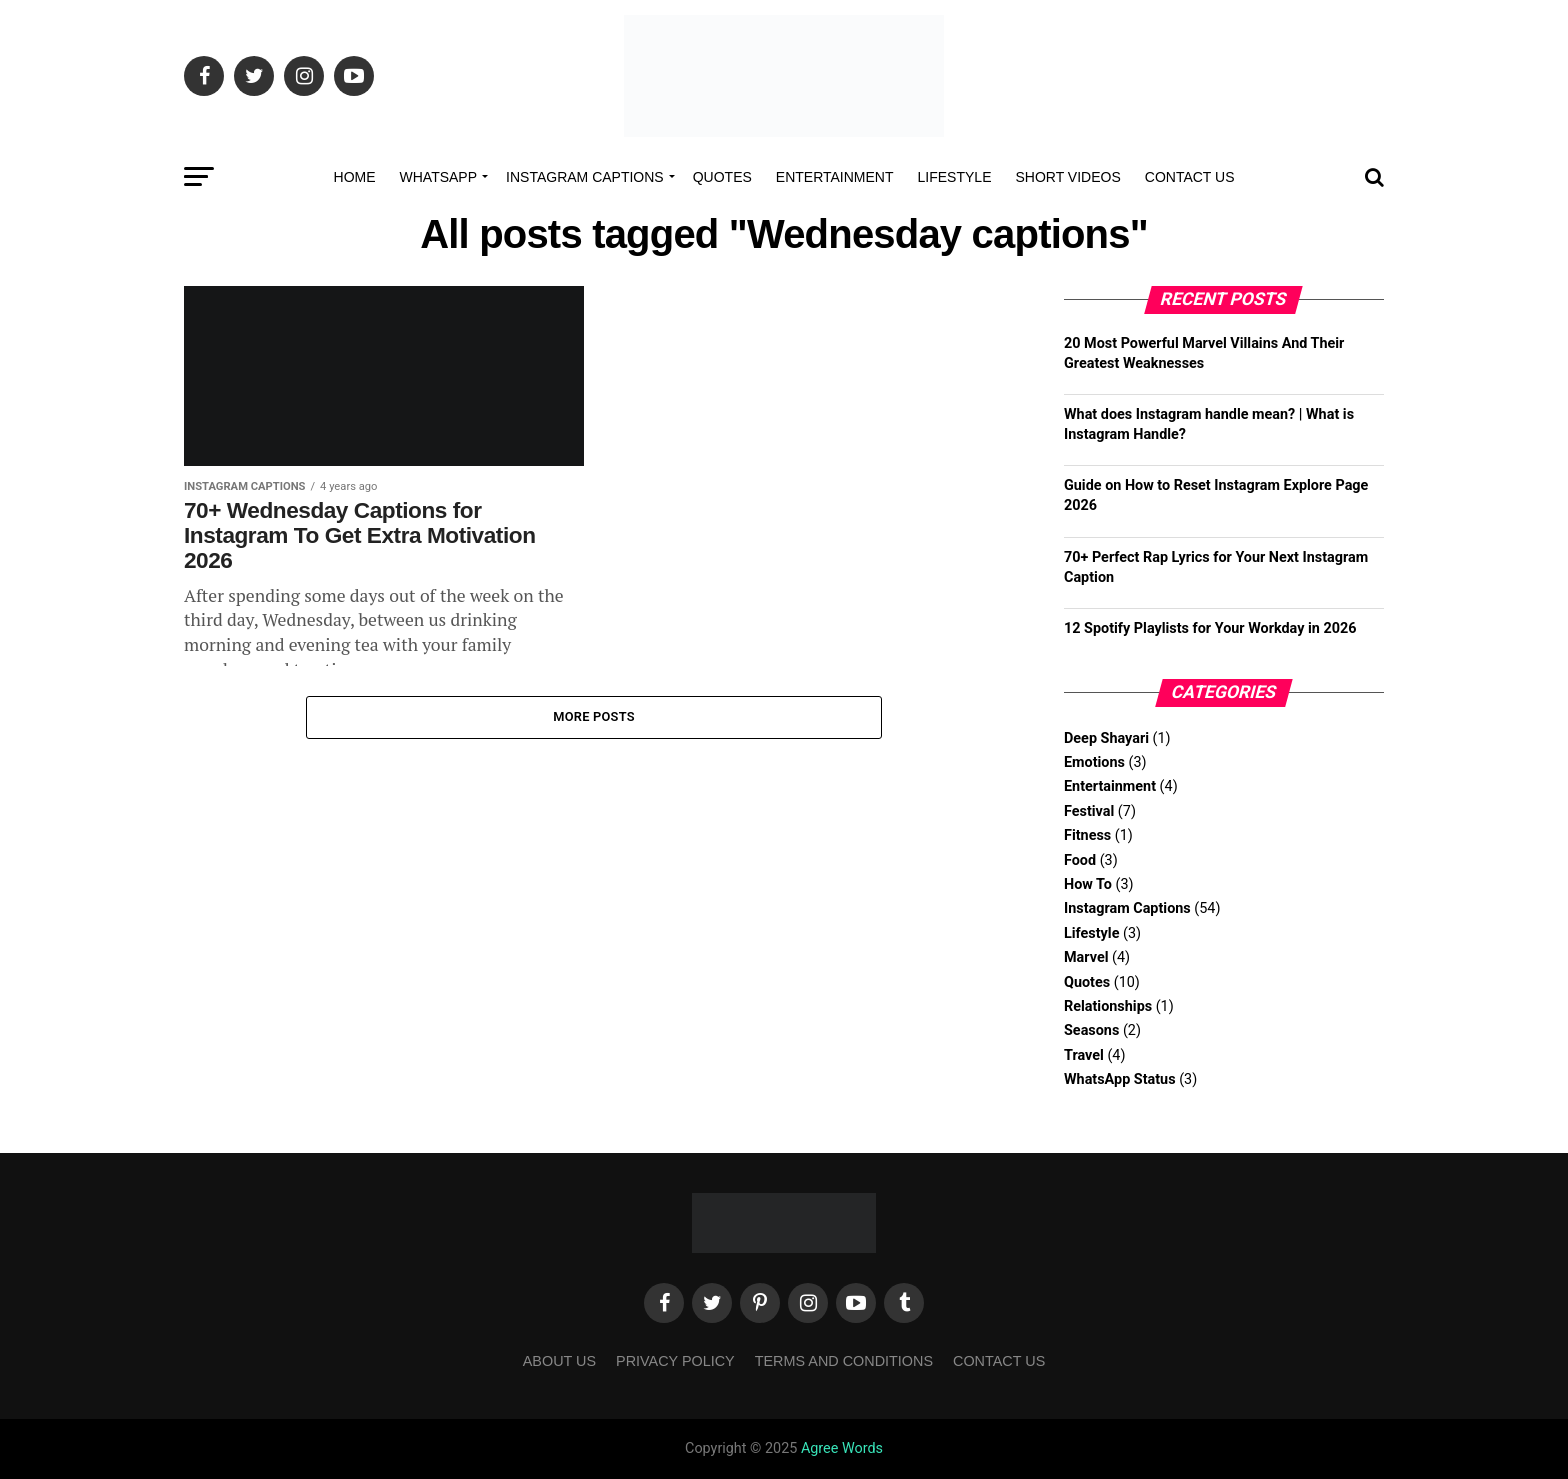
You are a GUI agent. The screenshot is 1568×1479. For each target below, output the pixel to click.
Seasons (1091, 1030)
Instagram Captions (585, 177)
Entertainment (835, 177)
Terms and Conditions (844, 1361)
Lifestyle (955, 177)
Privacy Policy (675, 1361)
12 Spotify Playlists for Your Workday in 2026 (1210, 628)
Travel (1084, 1055)
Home (355, 177)
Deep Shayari (1106, 738)
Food (1080, 860)
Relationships (1108, 1006)
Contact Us (1190, 177)
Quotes (722, 177)
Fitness (1087, 835)
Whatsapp (439, 177)
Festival (1089, 811)
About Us (559, 1361)
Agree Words (842, 1448)
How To (1088, 884)
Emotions (1094, 762)
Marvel (1086, 957)
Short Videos (1067, 177)
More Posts (594, 717)
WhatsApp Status (1120, 1079)
